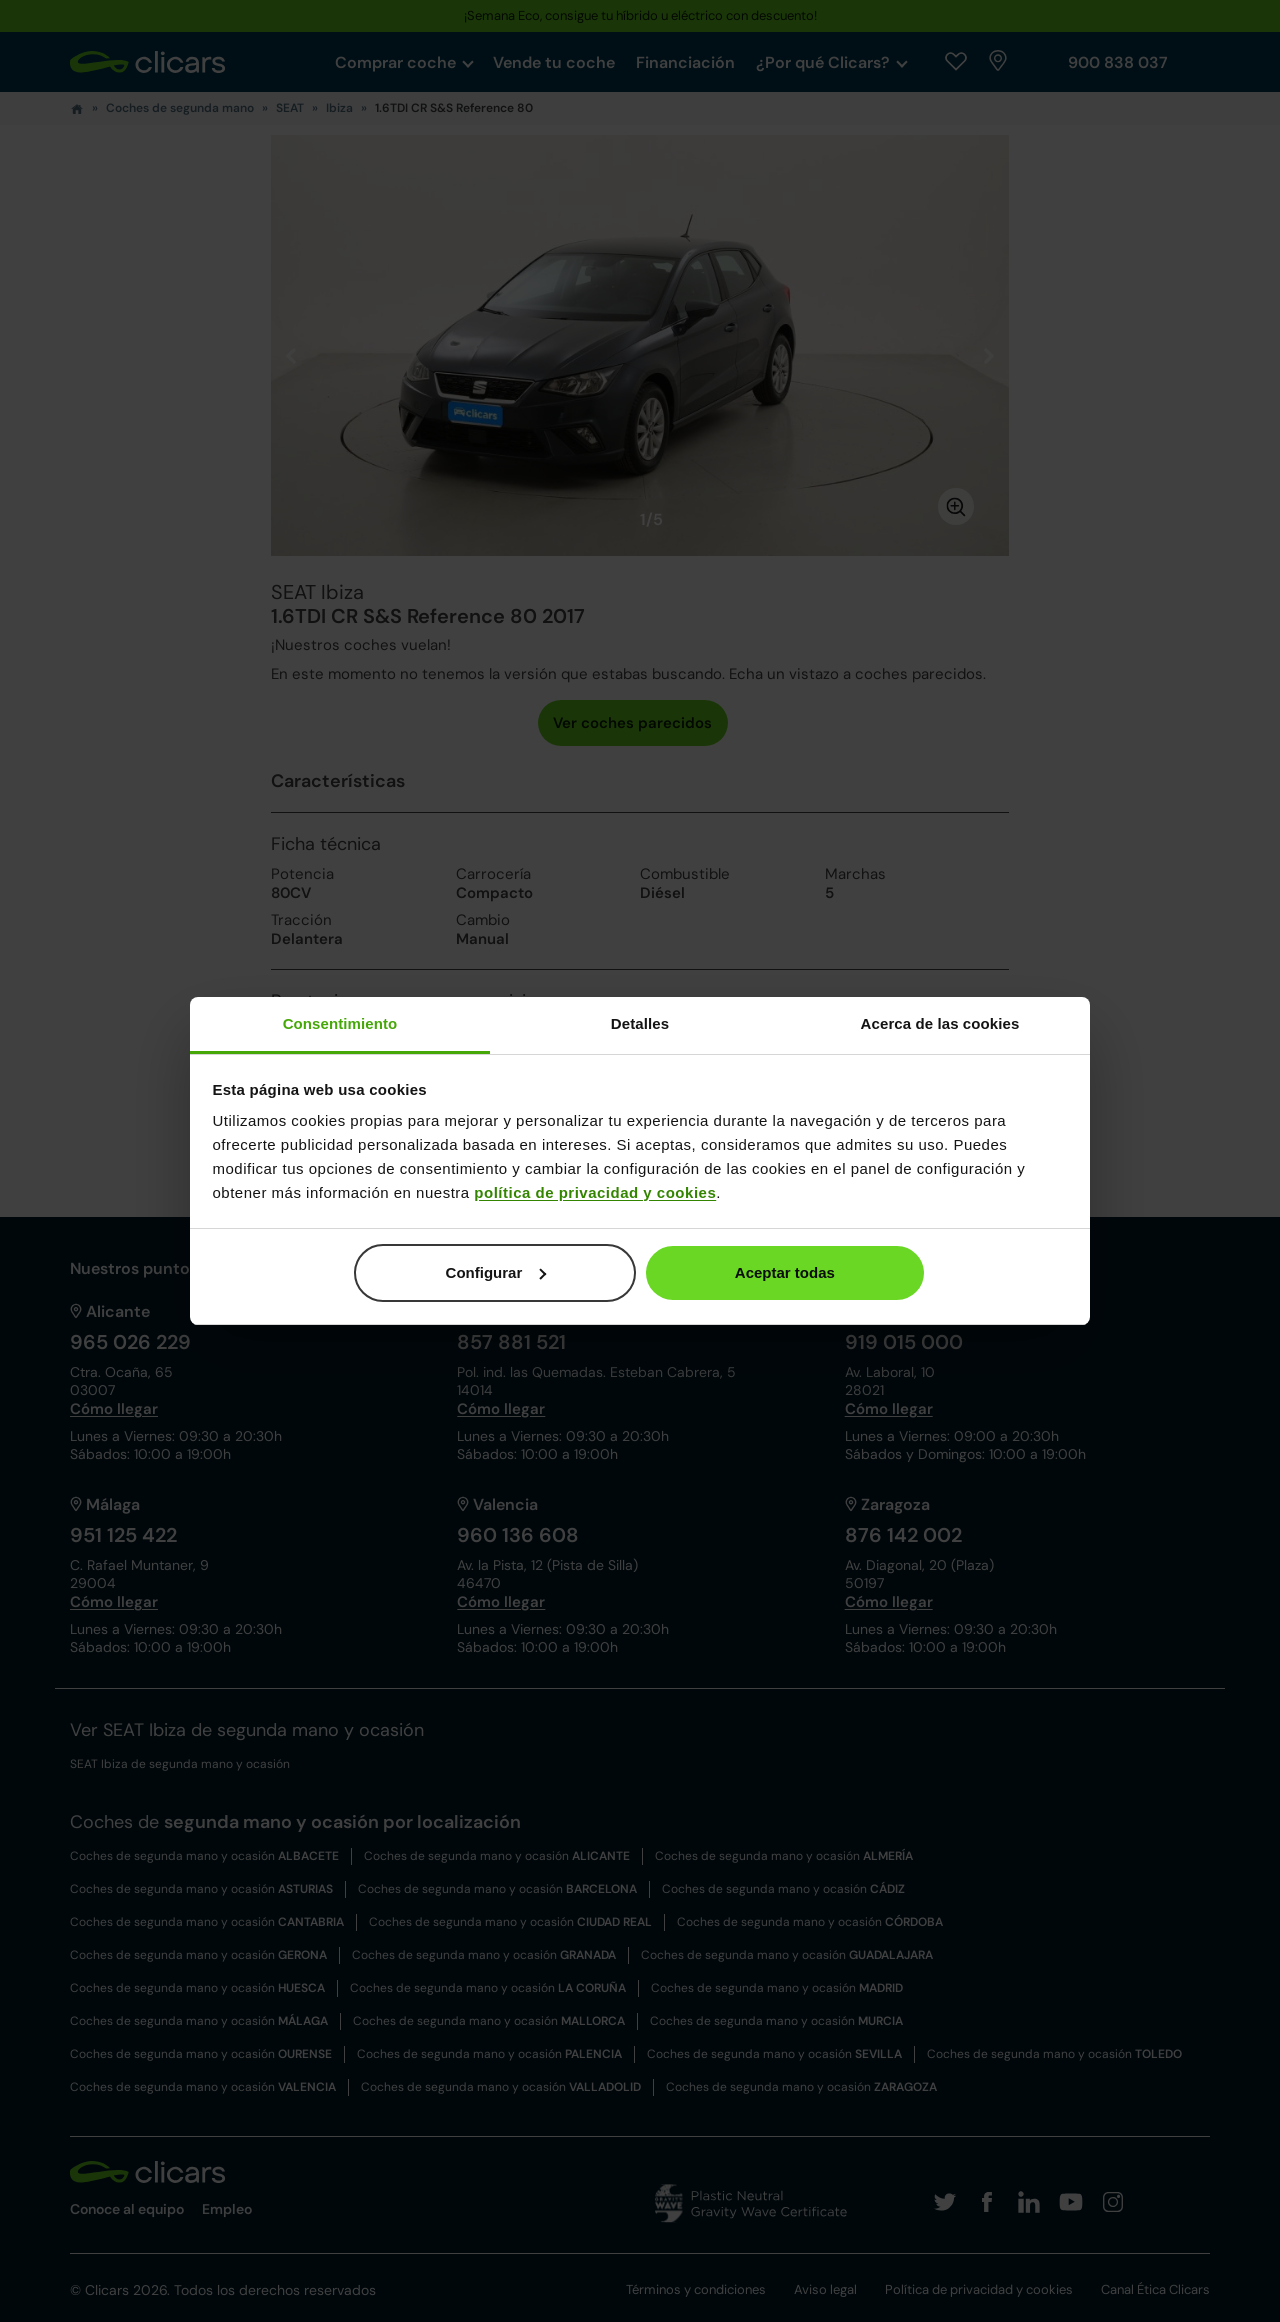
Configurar (496, 1272)
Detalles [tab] (640, 1023)
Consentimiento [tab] (340, 1023)
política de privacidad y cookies (595, 1192)
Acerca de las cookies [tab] (940, 1023)
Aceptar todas (785, 1272)
